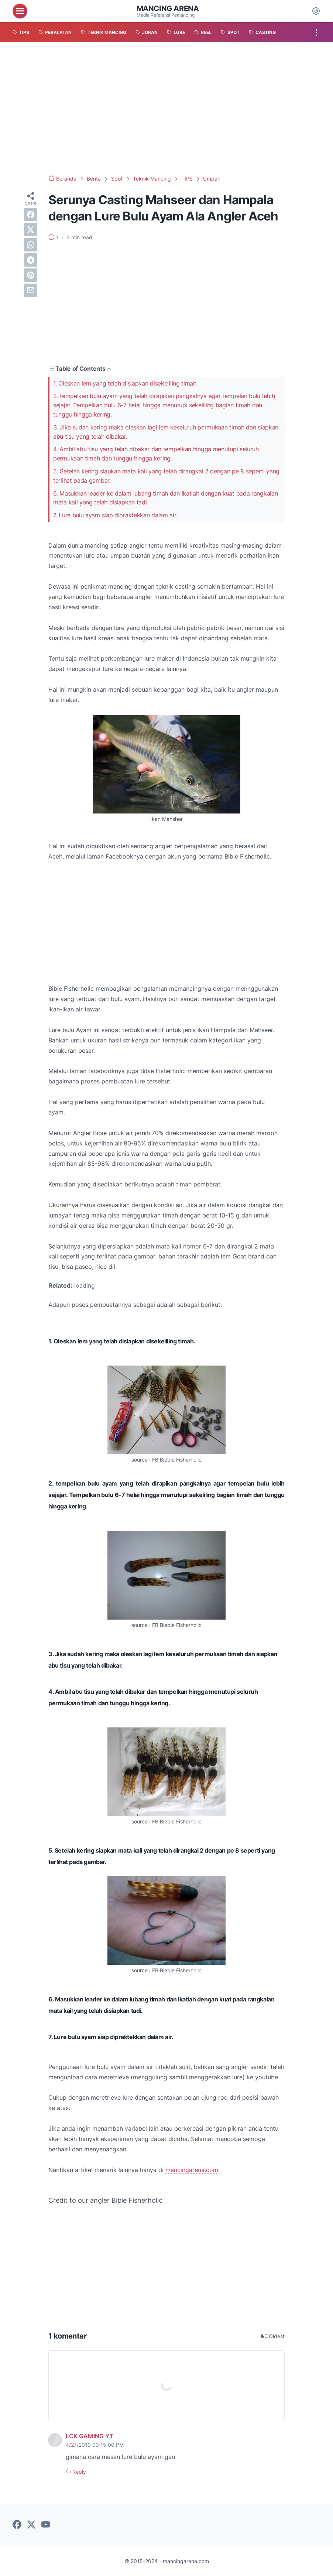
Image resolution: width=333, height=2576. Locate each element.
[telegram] (30, 260)
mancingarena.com (191, 2170)
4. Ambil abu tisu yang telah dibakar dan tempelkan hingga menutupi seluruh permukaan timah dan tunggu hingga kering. (156, 453)
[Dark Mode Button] (316, 11)
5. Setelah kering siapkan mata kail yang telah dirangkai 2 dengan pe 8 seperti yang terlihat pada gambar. (166, 475)
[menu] (20, 11)
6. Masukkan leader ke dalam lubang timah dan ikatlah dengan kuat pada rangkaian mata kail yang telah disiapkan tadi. (165, 498)
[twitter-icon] (31, 2525)
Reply (78, 2471)
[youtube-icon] (45, 2525)
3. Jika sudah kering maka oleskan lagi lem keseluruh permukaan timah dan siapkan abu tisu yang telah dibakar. (165, 432)
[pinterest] (30, 275)
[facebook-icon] (17, 2525)
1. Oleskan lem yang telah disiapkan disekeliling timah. (125, 383)
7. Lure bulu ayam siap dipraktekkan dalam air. (115, 515)
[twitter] (30, 229)
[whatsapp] (30, 244)
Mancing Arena (168, 8)
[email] (30, 290)
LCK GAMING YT (90, 2436)
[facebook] (30, 214)
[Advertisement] (166, 108)
